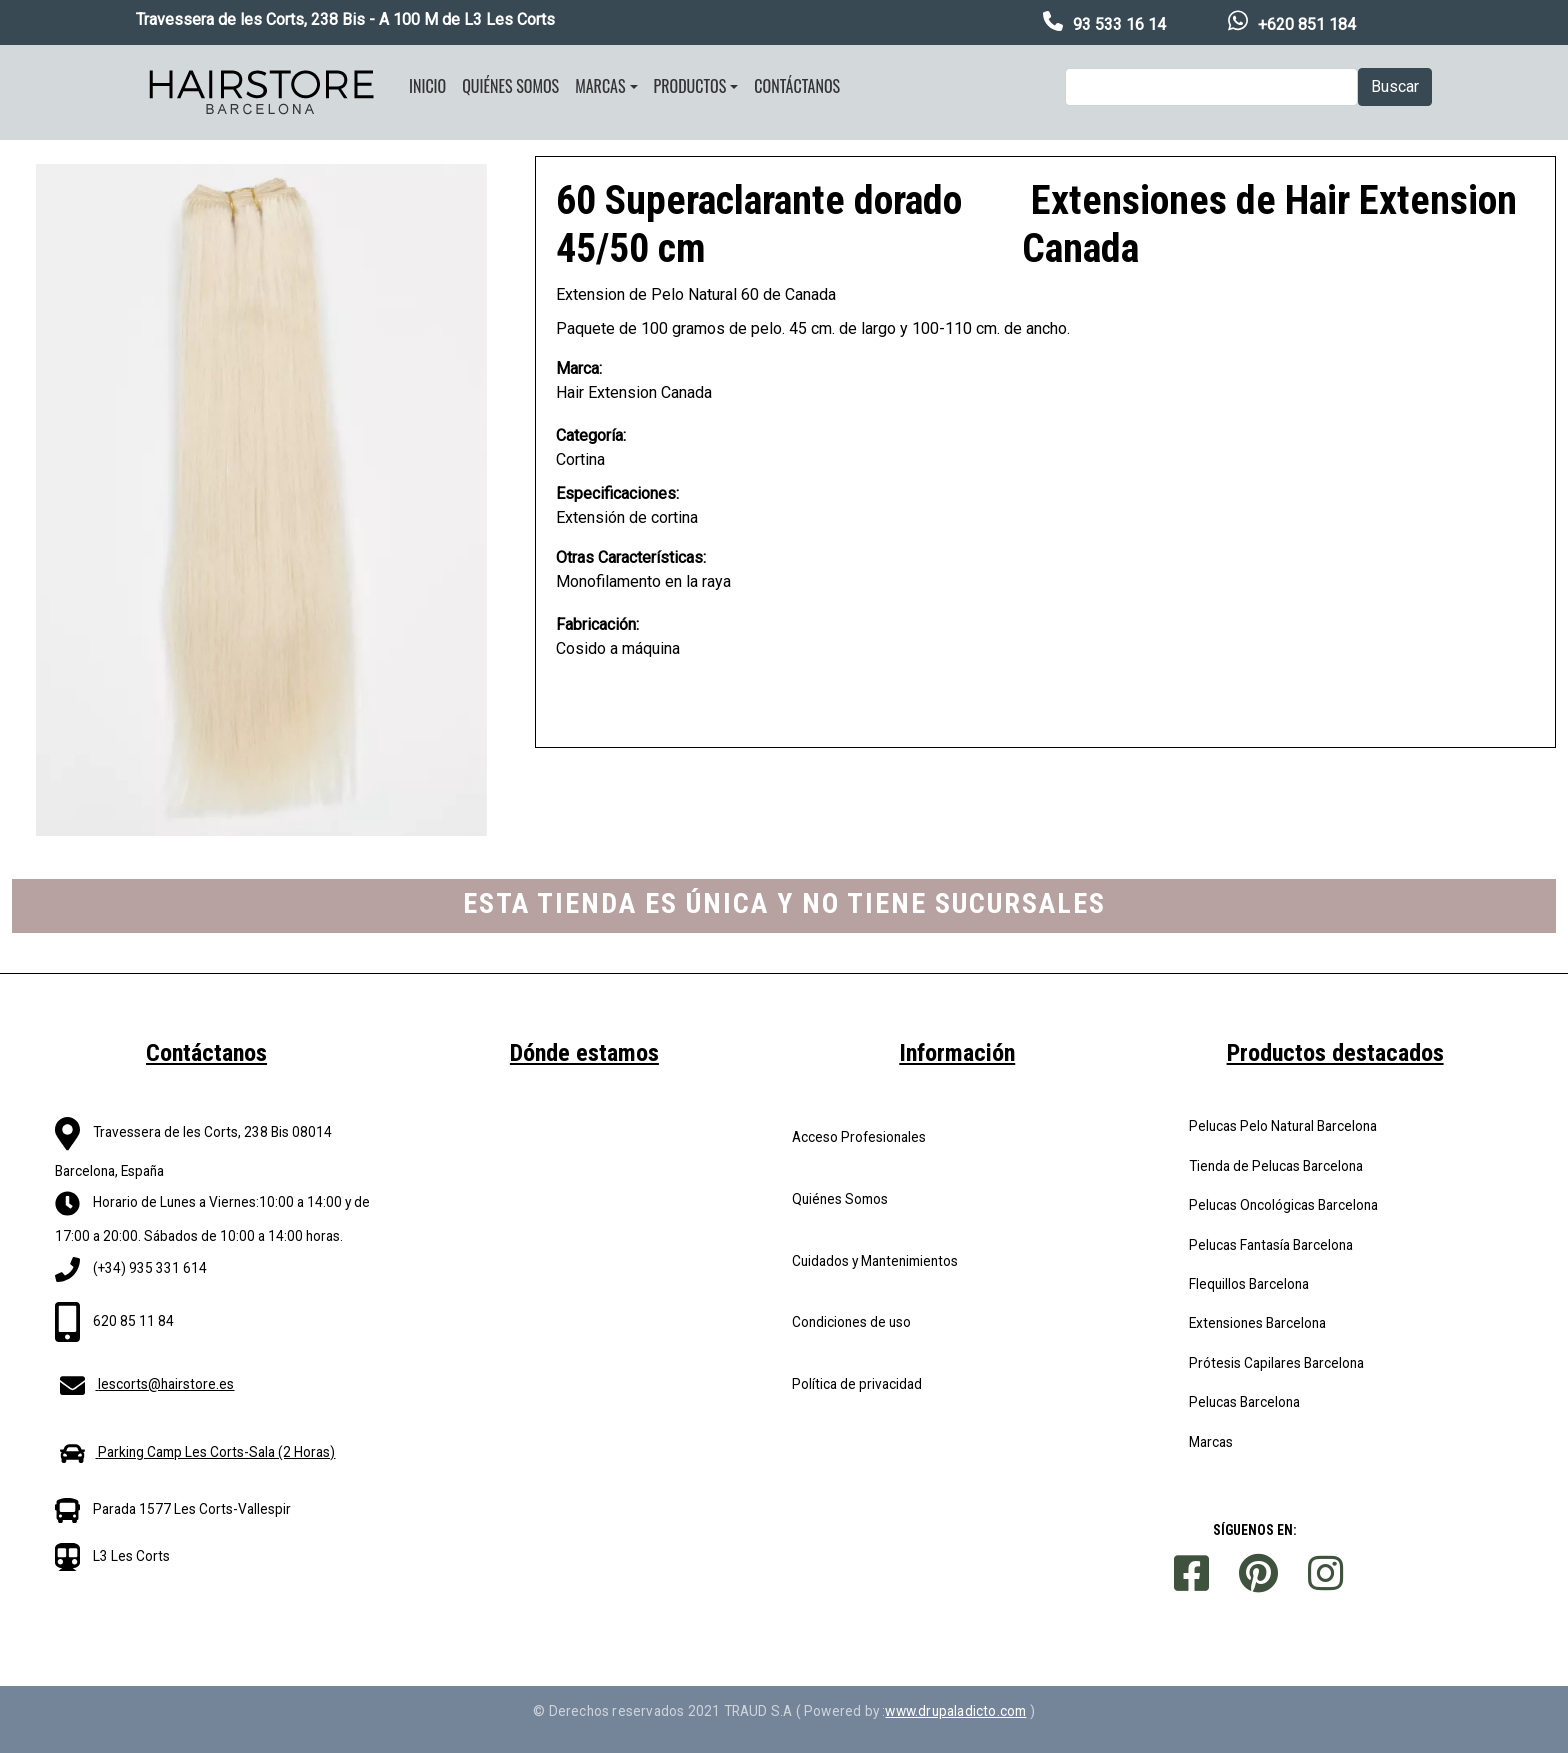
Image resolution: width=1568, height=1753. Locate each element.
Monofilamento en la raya (643, 581)
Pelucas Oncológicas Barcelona (1283, 1205)
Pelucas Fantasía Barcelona (1271, 1245)
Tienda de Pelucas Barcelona (1276, 1166)
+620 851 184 (1307, 24)
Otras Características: (631, 557)
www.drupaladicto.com (955, 1711)
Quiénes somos (510, 86)
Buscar (1395, 86)
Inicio (427, 86)
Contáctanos (797, 86)
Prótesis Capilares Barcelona (1276, 1363)
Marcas (600, 86)
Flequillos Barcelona (1249, 1284)
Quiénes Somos (840, 1199)
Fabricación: (597, 624)
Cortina (580, 459)
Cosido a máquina (618, 648)
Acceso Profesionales (859, 1137)
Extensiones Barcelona (1257, 1323)
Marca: (579, 368)
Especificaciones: (617, 493)
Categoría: (591, 435)
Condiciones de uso (851, 1322)
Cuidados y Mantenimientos (875, 1261)
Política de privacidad (857, 1384)
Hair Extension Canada (634, 392)
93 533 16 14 (1119, 24)
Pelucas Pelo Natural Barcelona (1283, 1126)
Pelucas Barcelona (1244, 1402)
